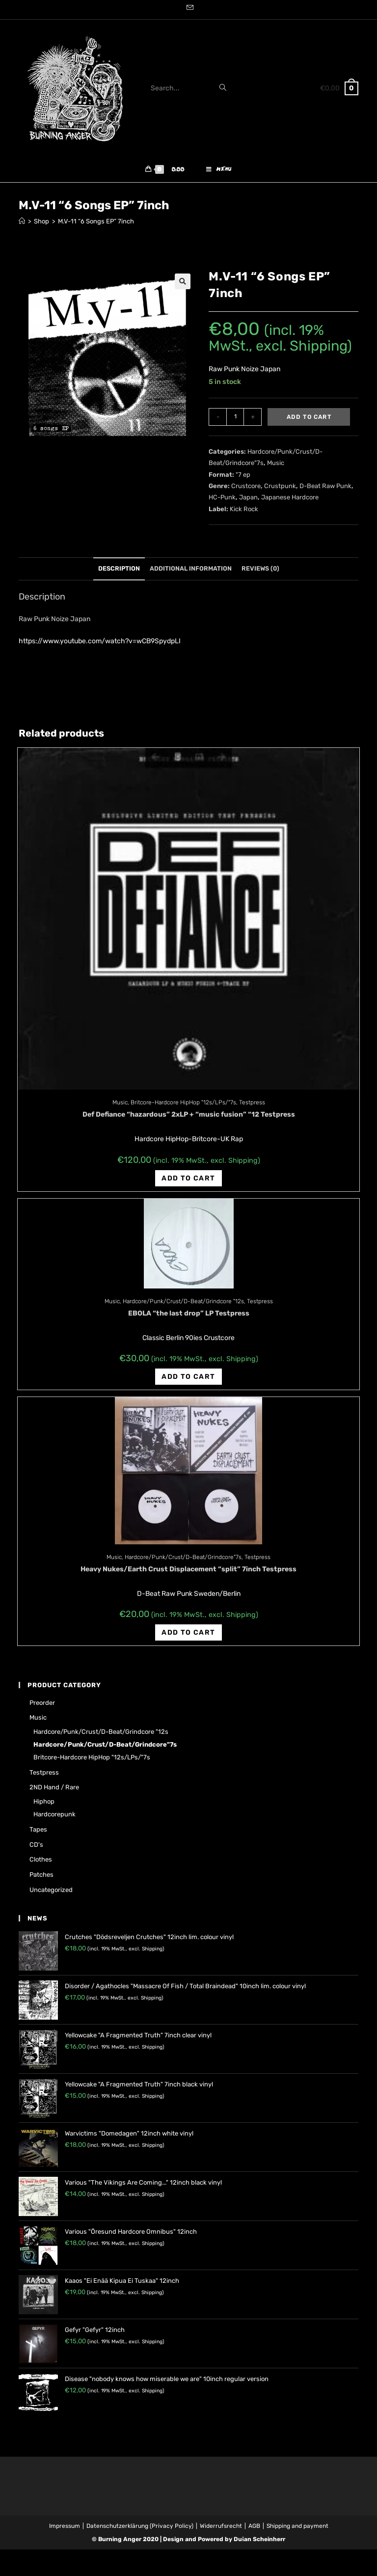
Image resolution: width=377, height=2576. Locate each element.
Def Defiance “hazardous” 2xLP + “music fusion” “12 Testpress (188, 1119)
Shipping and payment (297, 2530)
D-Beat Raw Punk (325, 490)
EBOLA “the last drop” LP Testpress (188, 1318)
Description (119, 573)
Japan (248, 502)
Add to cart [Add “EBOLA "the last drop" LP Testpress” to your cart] (188, 1381)
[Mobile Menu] (218, 172)
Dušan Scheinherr (260, 2543)
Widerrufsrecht (221, 2530)
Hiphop (43, 1806)
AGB (254, 2530)
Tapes (38, 1833)
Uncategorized (51, 1894)
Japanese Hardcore (290, 502)
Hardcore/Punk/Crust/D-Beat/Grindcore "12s (183, 1305)
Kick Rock (244, 513)
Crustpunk (280, 490)
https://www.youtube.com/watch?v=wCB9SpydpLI (100, 646)
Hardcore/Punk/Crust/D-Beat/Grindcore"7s (183, 1561)
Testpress (252, 1107)
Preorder (42, 1707)
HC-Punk (222, 502)
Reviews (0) (260, 573)
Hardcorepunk (54, 1818)
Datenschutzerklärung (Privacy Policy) (139, 2530)
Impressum (64, 2530)
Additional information (191, 573)
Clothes (40, 1864)
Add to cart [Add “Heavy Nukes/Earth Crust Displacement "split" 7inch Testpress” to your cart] (188, 1637)
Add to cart (309, 421)
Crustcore (246, 490)
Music (275, 467)
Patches (41, 1879)
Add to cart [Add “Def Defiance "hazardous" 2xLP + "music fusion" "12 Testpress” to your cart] (188, 1182)
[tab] (119, 574)
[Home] (22, 226)
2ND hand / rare (54, 1792)
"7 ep (243, 479)
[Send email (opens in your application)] (188, 8)
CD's (36, 1849)
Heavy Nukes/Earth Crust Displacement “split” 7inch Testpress (188, 1573)
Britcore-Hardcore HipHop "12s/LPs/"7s (183, 1107)
